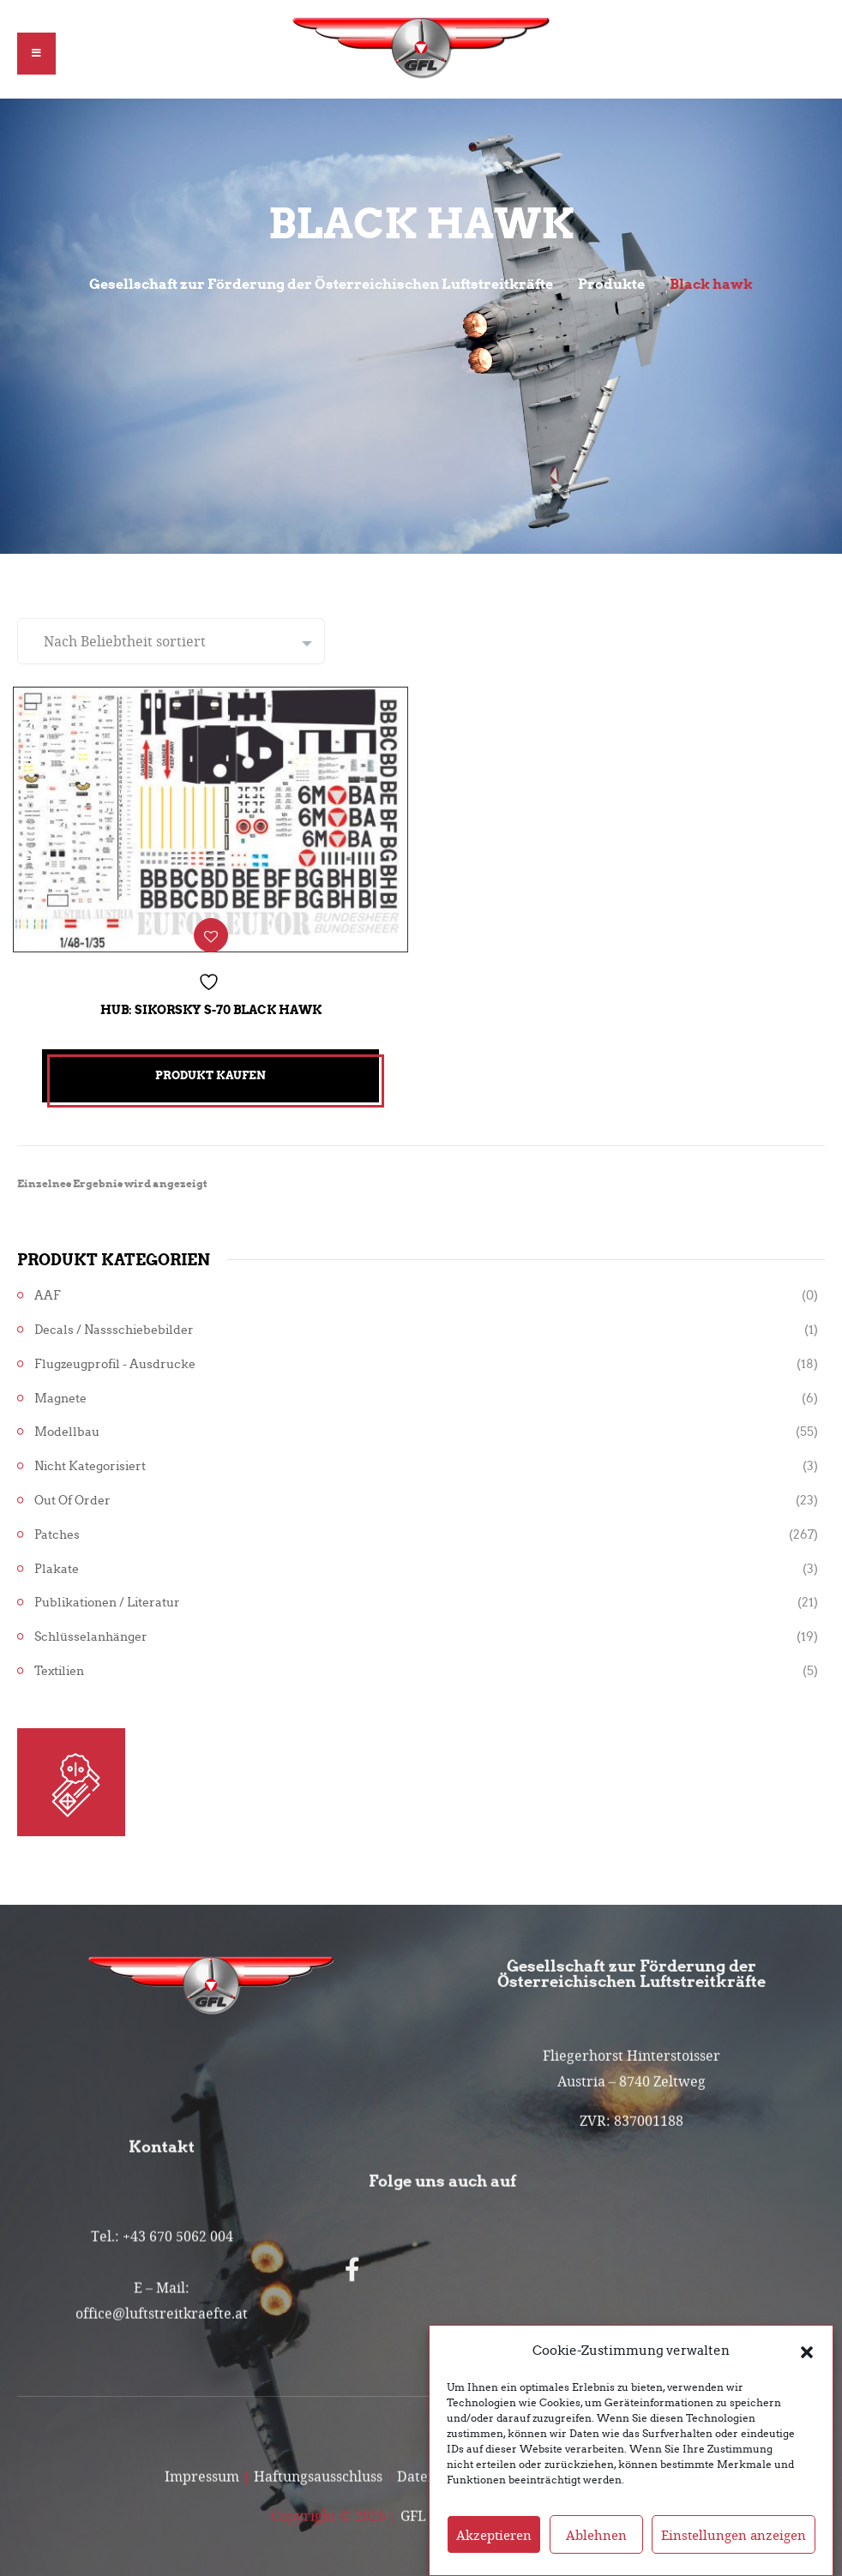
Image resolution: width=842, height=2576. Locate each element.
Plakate (56, 1562)
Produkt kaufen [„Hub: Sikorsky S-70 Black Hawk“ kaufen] (210, 1068)
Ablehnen (596, 2534)
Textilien (59, 1665)
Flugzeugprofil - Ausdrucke (114, 1357)
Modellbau (66, 1426)
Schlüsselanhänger (90, 1631)
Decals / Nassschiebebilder (114, 1324)
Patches (57, 1528)
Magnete (60, 1391)
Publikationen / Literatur (107, 1596)
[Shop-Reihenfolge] (171, 641)
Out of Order (72, 1494)
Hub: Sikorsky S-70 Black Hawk (211, 1003)
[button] (806, 2351)
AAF (47, 1289)
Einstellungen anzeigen (733, 2534)
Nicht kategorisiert (90, 1460)
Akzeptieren (494, 2534)
